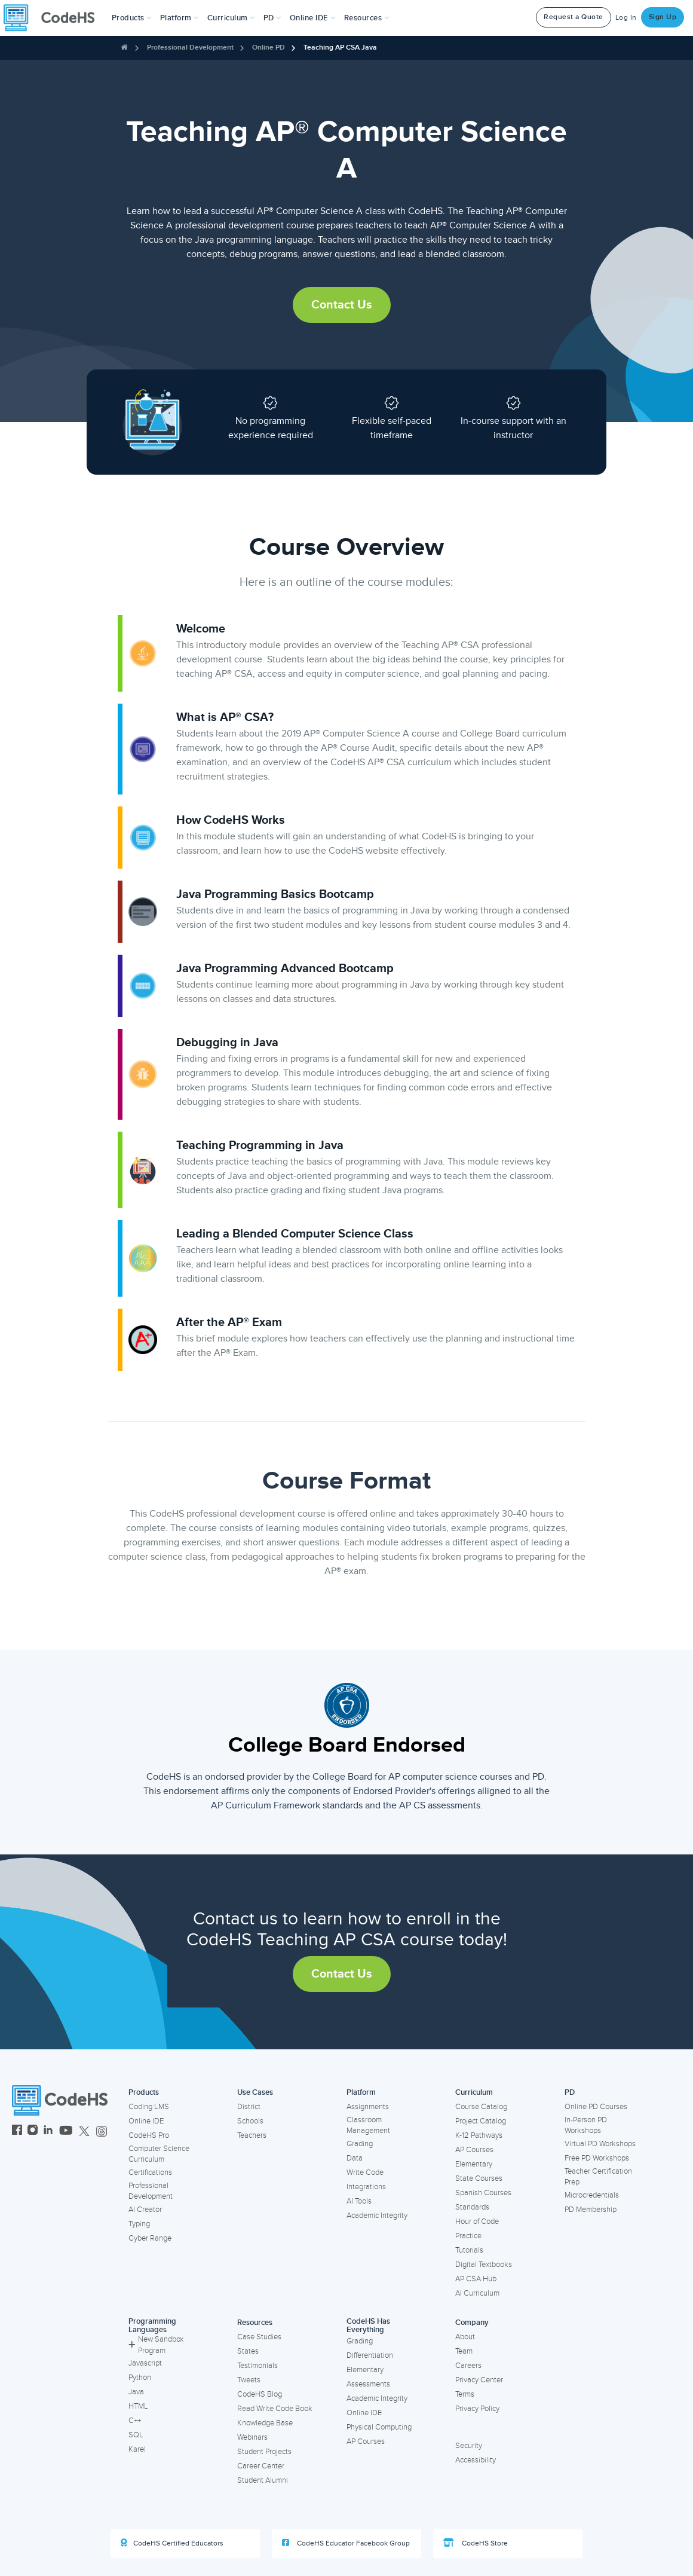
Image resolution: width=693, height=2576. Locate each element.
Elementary (473, 2164)
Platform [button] (179, 18)
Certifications (150, 2172)
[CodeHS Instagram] (32, 2131)
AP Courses (474, 2150)
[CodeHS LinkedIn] (48, 2131)
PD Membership (591, 2209)
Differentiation (369, 2355)
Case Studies (259, 2337)
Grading (359, 2144)
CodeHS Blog (259, 2394)
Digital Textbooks (483, 2264)
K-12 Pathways (478, 2135)
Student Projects (264, 2451)
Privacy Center (479, 2380)
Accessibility (475, 2460)
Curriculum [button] (231, 18)
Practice (468, 2236)
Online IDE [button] (313, 18)
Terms (464, 2394)
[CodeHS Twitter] (84, 2131)
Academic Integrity (376, 2215)
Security (468, 2445)
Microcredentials (592, 2195)
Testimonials (257, 2365)
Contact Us (341, 305)
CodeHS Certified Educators (172, 2543)
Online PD (268, 47)
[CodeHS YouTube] (66, 2131)
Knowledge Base (265, 2423)
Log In (626, 17)
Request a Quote (573, 17)
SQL (135, 2435)
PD (570, 2092)
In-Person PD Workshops (586, 2125)
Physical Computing (379, 2427)
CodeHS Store (475, 2543)
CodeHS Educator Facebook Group (346, 2543)
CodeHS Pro (148, 2135)
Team (464, 2351)
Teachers (251, 2135)
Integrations (366, 2187)
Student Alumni (262, 2480)
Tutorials (469, 2250)
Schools (250, 2121)
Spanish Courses (483, 2193)
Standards (472, 2207)
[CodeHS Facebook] (17, 2131)
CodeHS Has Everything (368, 2325)
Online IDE (146, 2121)
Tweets (248, 2380)
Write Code (365, 2172)
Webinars (252, 2437)
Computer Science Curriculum (158, 2154)
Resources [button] (367, 18)
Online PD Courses (596, 2106)
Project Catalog (480, 2121)
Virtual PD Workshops (600, 2144)
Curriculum (474, 2092)
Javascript (145, 2363)
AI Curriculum (477, 2293)
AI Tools (359, 2201)
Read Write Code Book (274, 2408)
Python (139, 2377)
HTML (138, 2406)
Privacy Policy (477, 2408)
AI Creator (145, 2209)
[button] (132, 18)
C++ (134, 2420)
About (465, 2337)
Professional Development (190, 47)
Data (354, 2158)
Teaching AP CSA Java (340, 47)
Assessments (368, 2384)
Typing (139, 2224)
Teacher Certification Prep (598, 2176)
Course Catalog (481, 2106)
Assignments (367, 2106)
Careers (468, 2365)
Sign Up (663, 17)
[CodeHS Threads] (102, 2131)
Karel (137, 2449)
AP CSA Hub (475, 2279)
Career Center (260, 2466)
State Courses (478, 2178)
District (248, 2106)
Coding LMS (148, 2106)
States (248, 2351)
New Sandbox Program (155, 2344)
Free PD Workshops (597, 2158)
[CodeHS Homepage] (54, 18)
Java (136, 2392)
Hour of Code (477, 2221)
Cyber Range (149, 2238)
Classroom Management (368, 2125)
